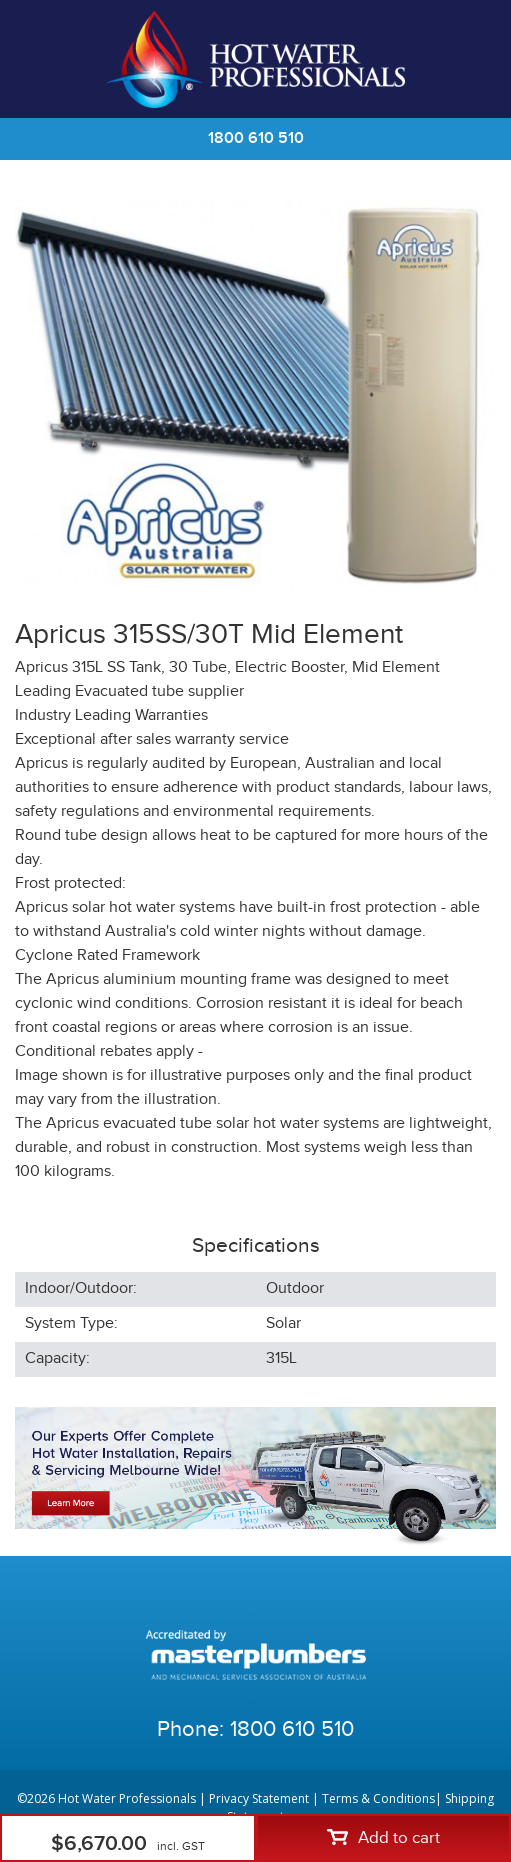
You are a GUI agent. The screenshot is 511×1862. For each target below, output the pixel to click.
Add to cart (383, 1838)
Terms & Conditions (378, 1798)
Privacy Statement (259, 1798)
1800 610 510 (256, 138)
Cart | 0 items (471, 59)
